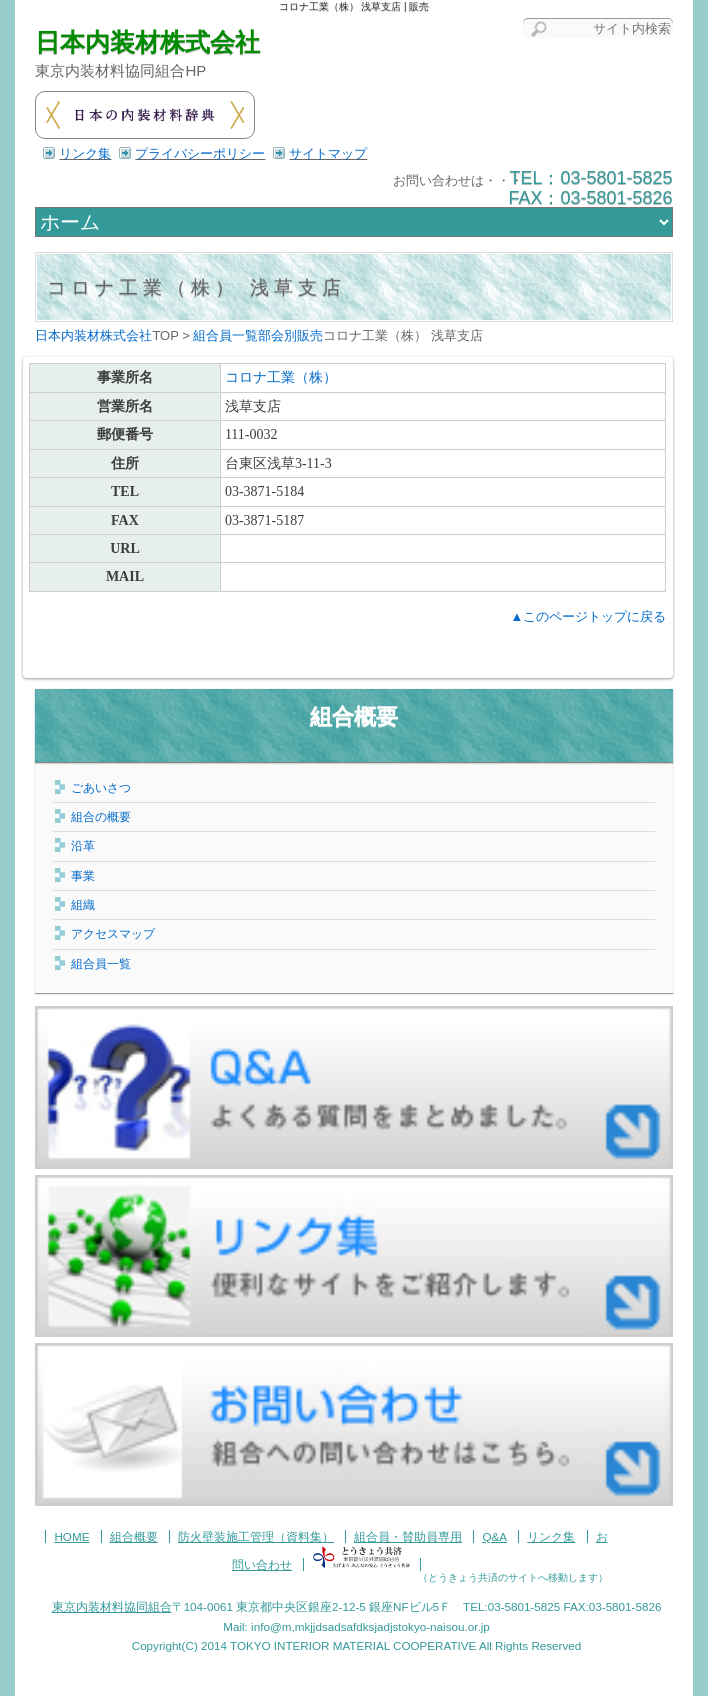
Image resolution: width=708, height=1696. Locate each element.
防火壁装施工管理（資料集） (256, 1536)
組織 (83, 904)
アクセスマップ (113, 933)
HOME (71, 1536)
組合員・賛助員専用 (408, 1536)
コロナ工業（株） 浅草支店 (196, 287)
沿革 (83, 845)
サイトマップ (328, 153)
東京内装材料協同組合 (112, 1606)
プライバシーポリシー (200, 153)
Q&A (494, 1536)
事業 (83, 875)
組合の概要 (101, 816)
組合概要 (354, 716)
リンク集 (85, 153)
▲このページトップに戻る (588, 616)
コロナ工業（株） (281, 377)
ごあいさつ (101, 787)
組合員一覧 (101, 963)
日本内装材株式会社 (147, 42)
